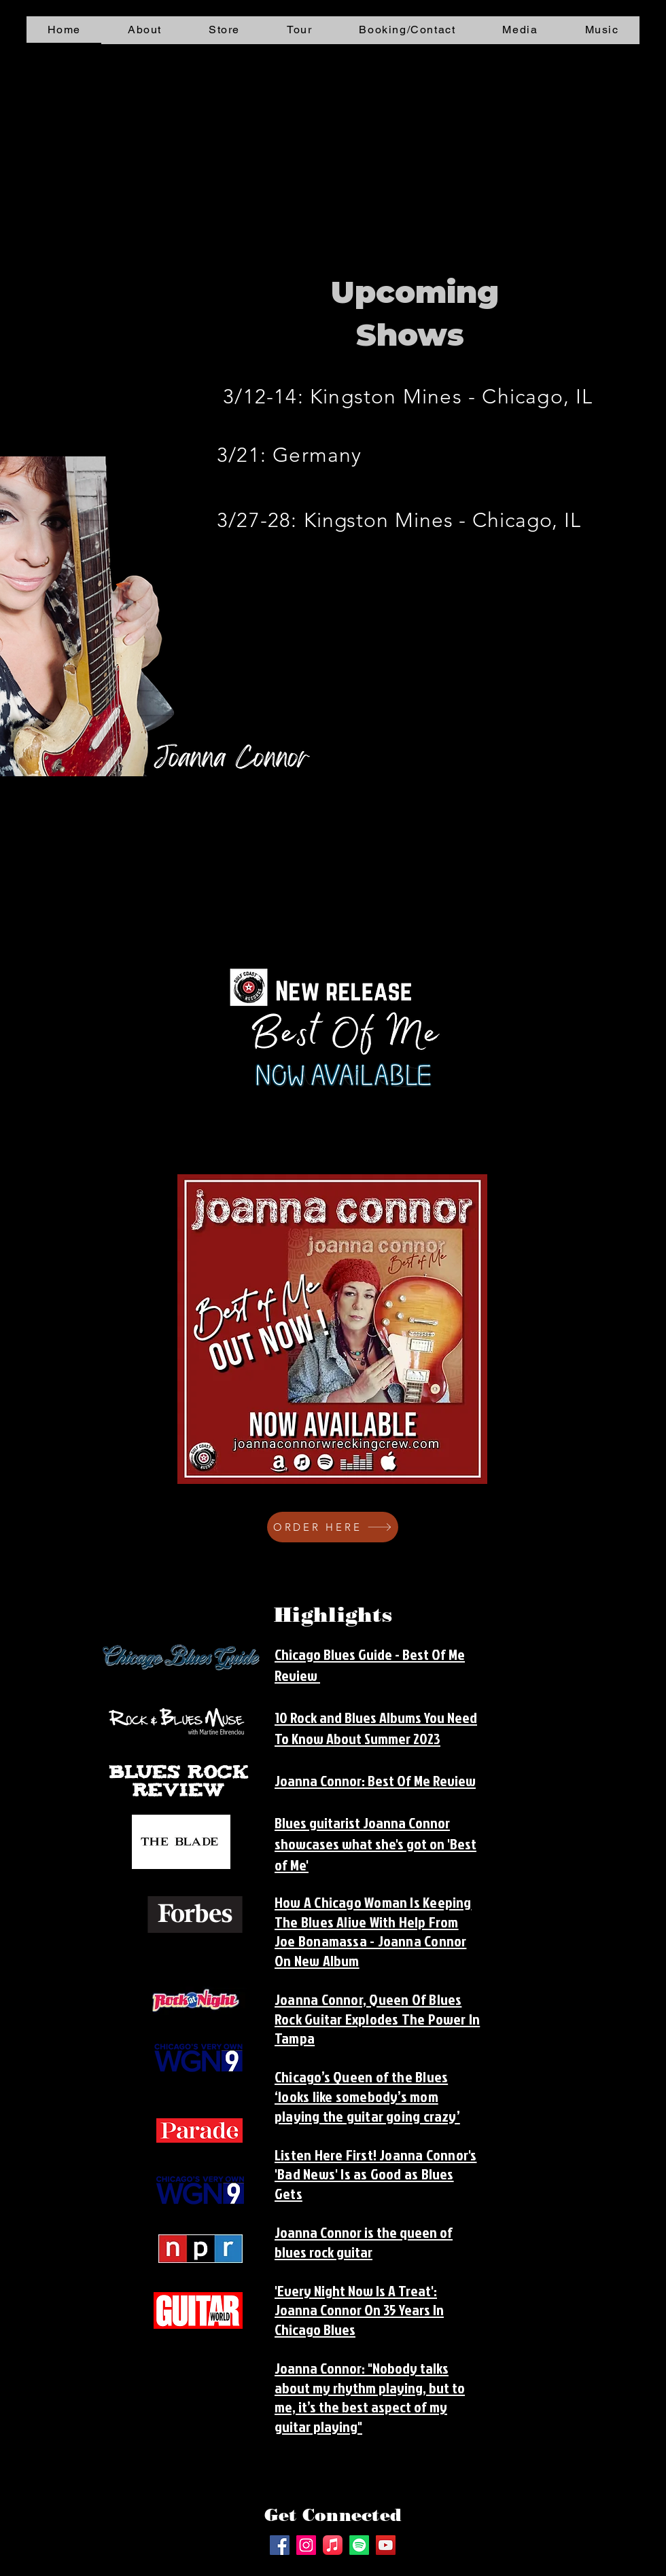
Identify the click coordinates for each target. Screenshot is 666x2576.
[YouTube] (386, 2545)
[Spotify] (359, 2545)
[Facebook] (280, 2545)
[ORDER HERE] (332, 1527)
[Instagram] (306, 2545)
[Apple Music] (333, 2545)
